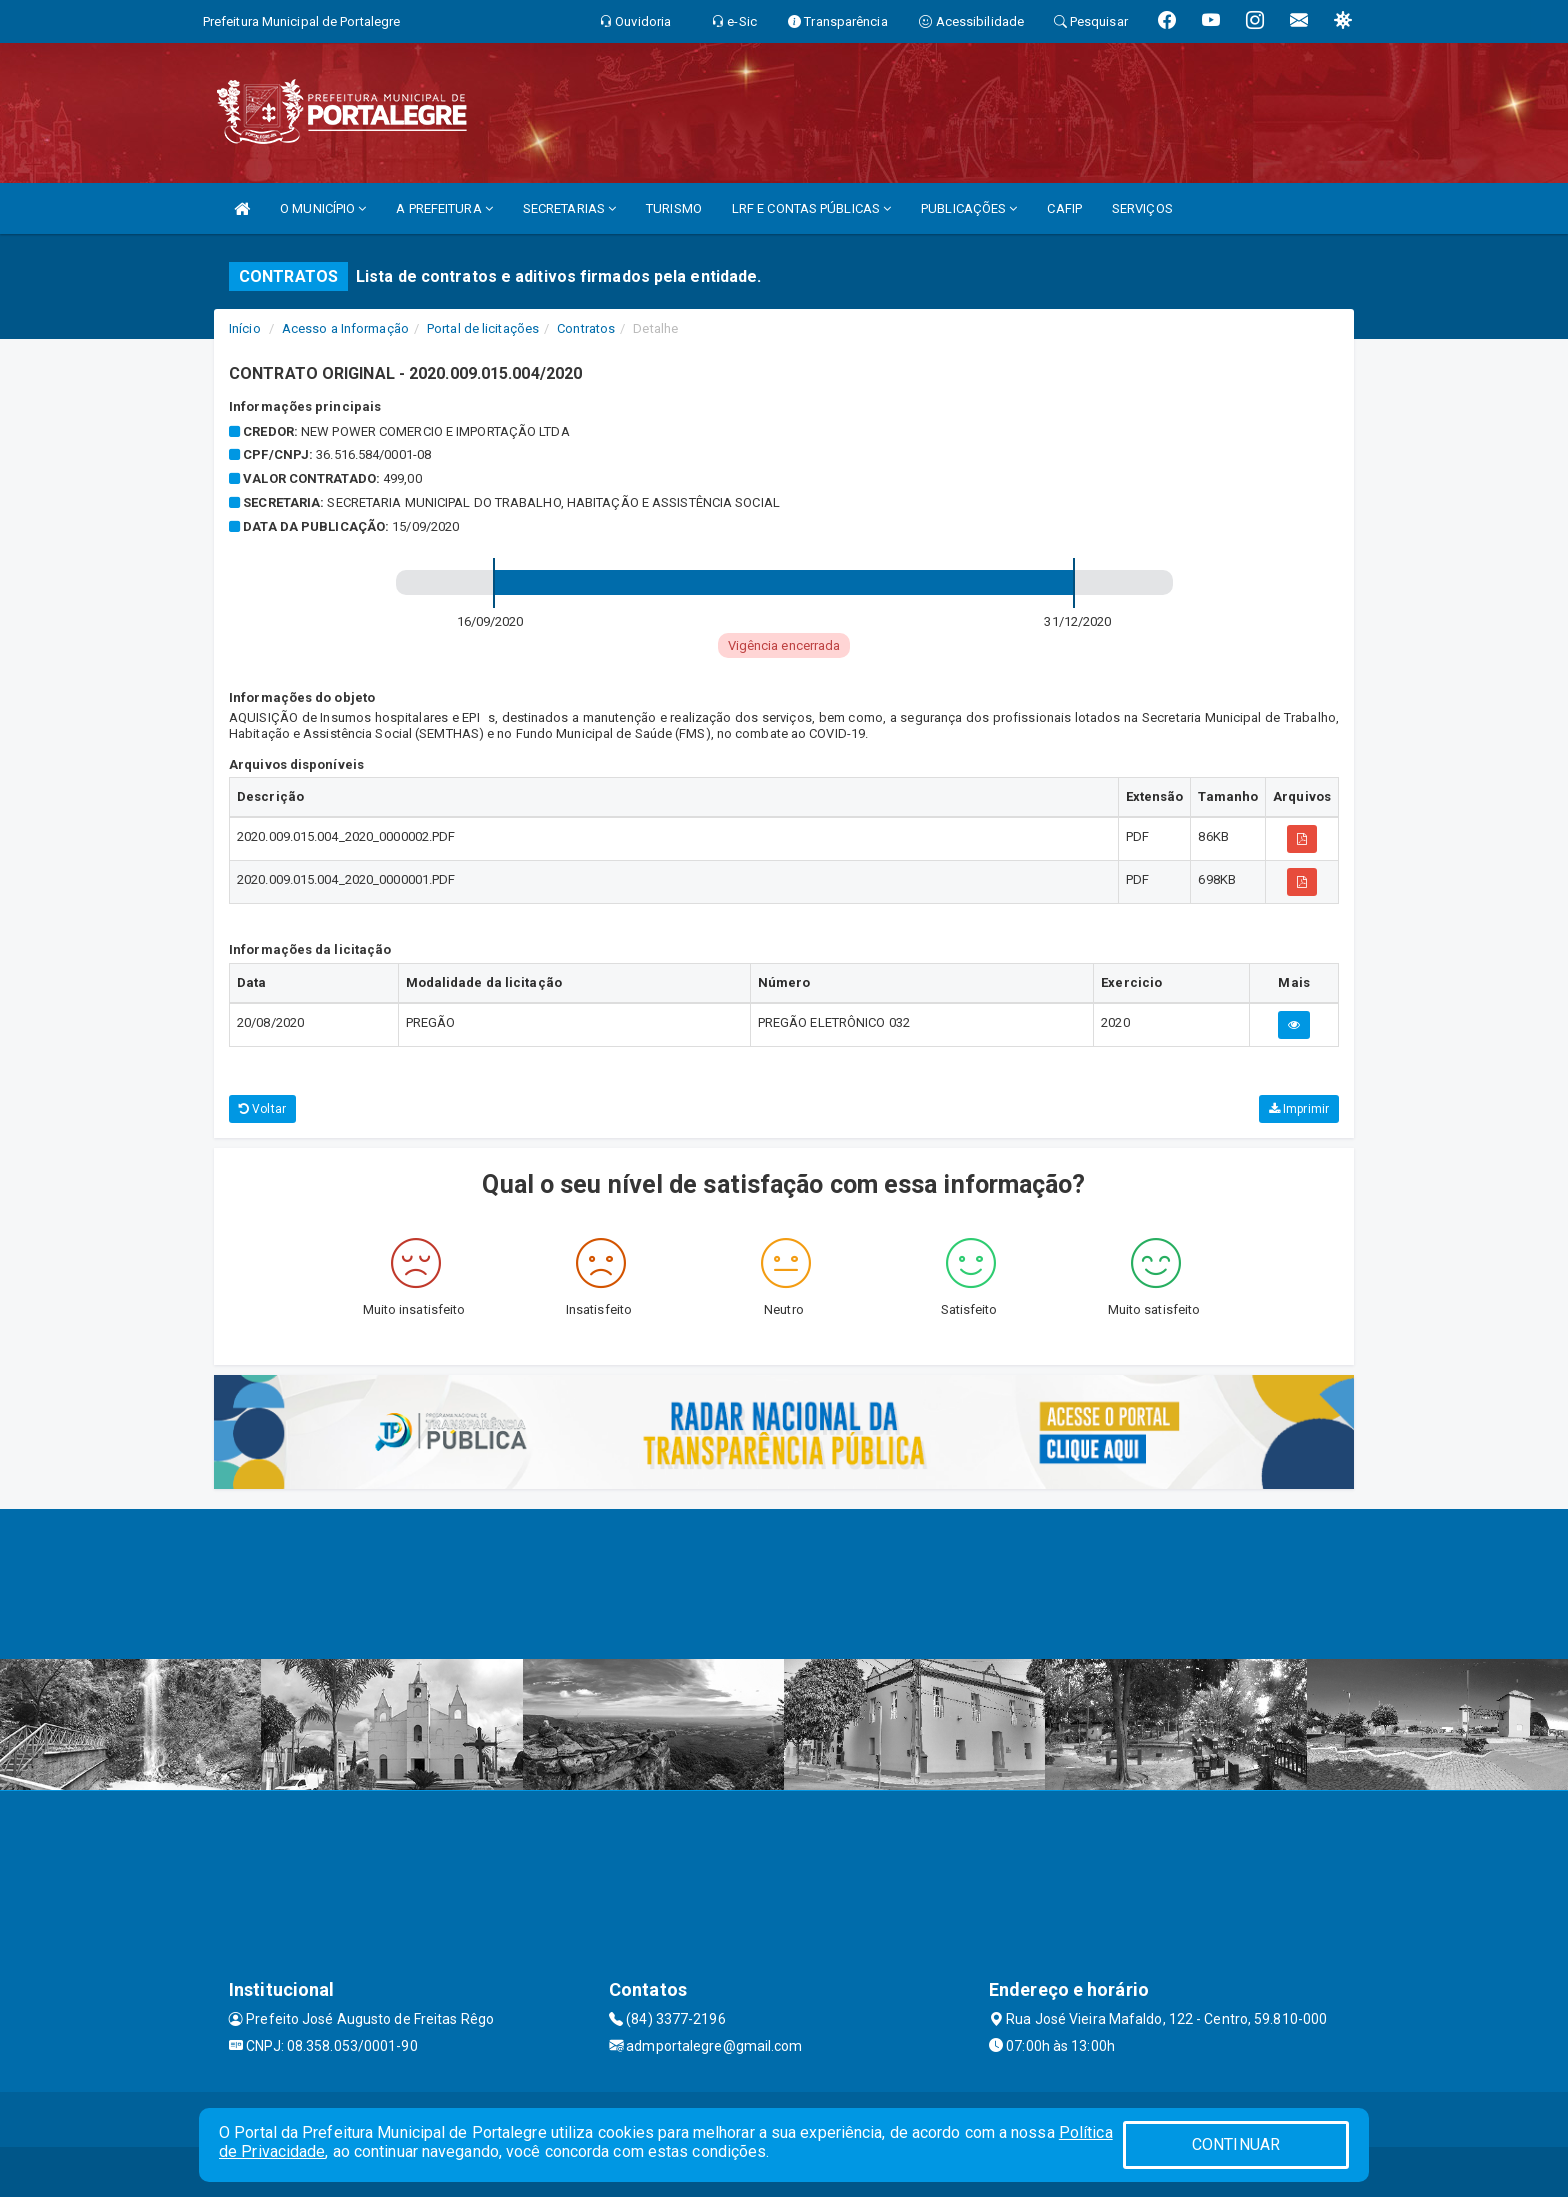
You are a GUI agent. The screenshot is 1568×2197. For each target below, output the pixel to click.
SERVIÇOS (1142, 208)
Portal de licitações (483, 328)
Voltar (262, 1109)
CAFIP (1064, 208)
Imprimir (1299, 1109)
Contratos (586, 328)
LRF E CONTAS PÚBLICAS (811, 208)
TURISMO (674, 208)
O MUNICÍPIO (323, 208)
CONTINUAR (1236, 2144)
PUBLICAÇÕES (969, 208)
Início (245, 328)
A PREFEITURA (444, 208)
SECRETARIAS (569, 208)
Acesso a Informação (345, 328)
